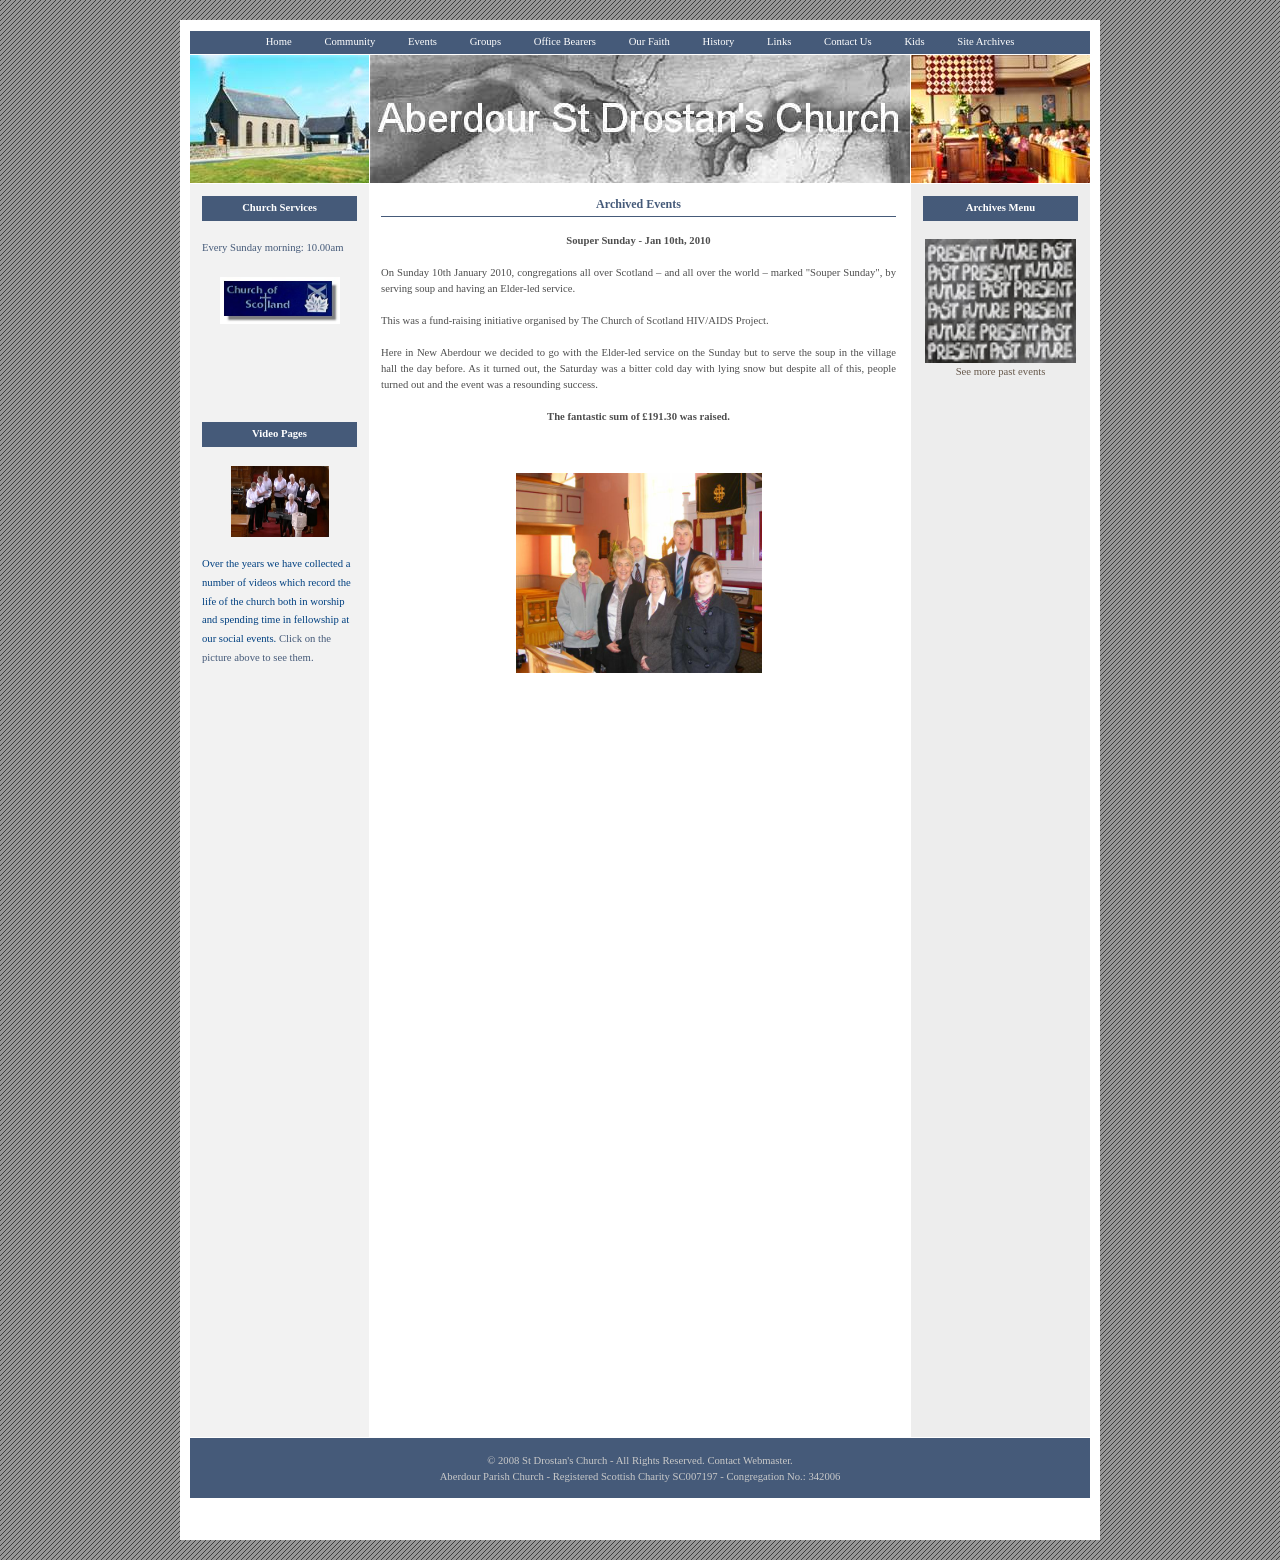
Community (349, 41)
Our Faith (649, 41)
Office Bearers (565, 41)
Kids (914, 41)
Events (422, 41)
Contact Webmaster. (749, 1460)
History (718, 41)
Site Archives (985, 41)
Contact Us (848, 41)
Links (779, 41)
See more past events (1001, 371)
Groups (485, 41)
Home (279, 41)
